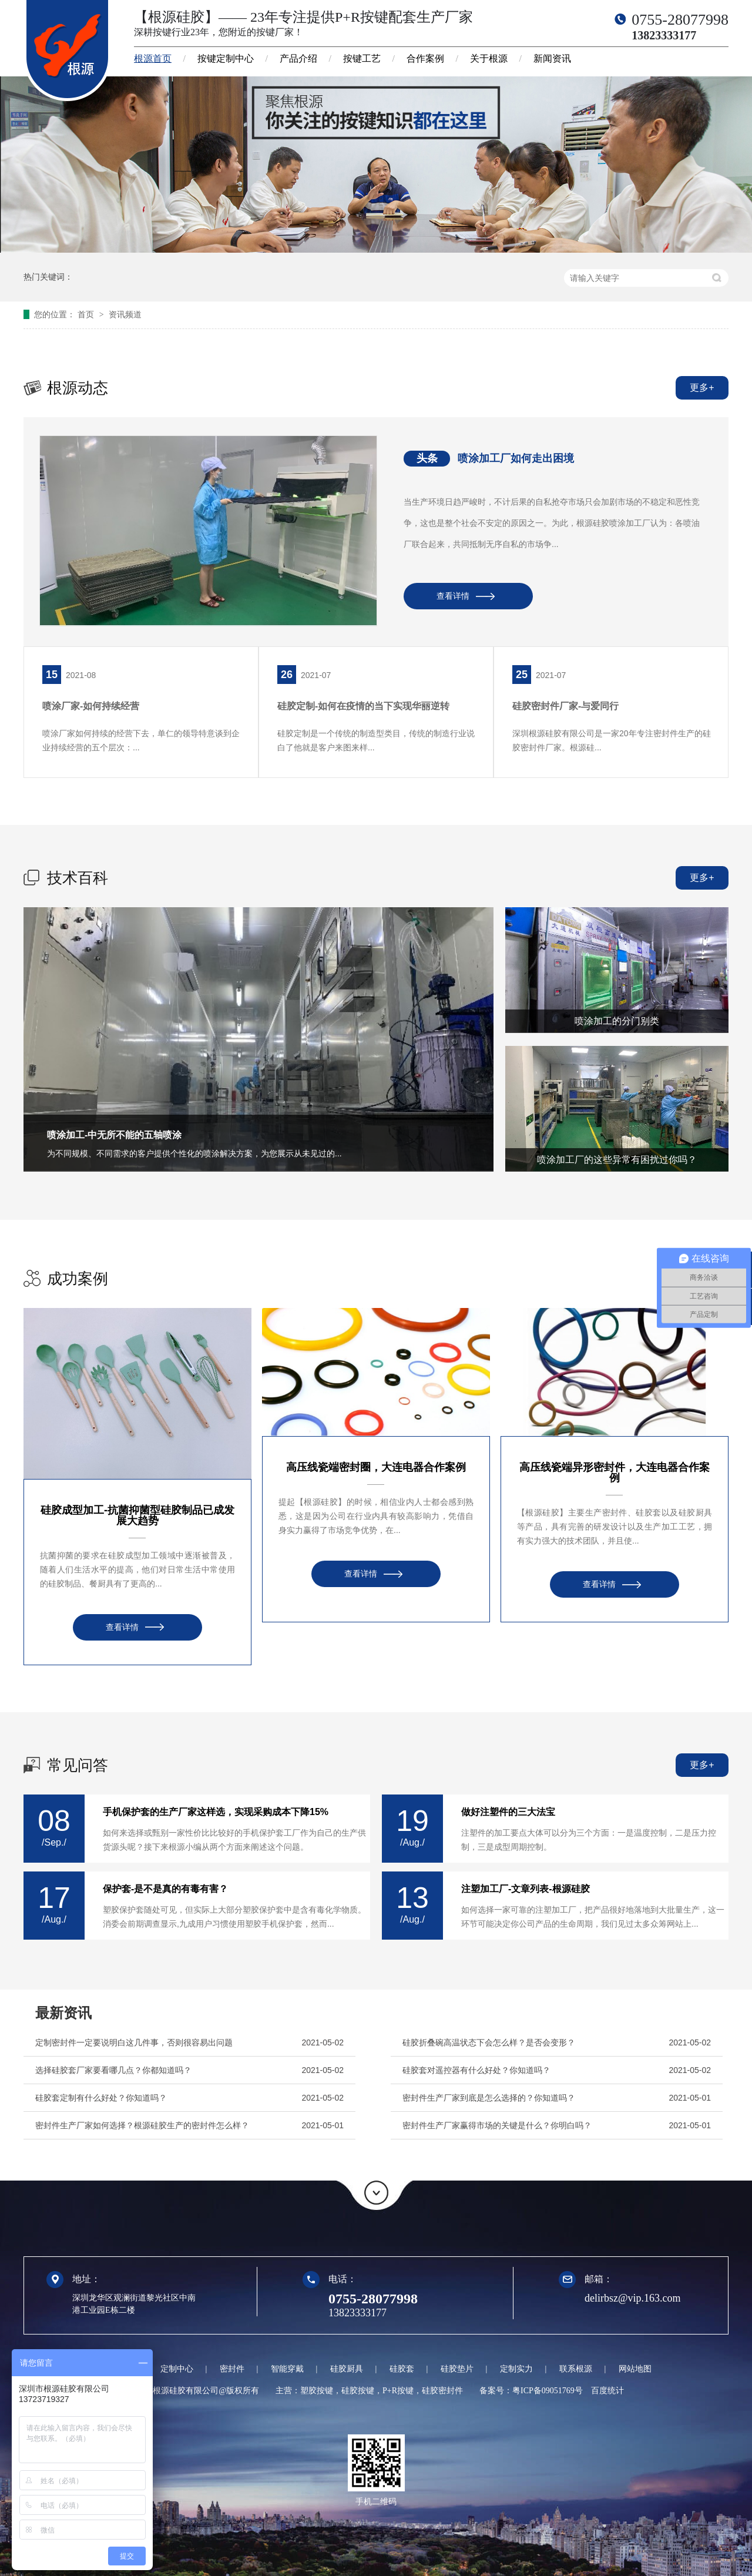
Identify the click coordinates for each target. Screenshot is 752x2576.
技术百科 (77, 878)
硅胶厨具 (346, 2368)
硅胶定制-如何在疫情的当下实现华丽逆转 (363, 706)
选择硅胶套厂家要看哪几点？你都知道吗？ (113, 2070)
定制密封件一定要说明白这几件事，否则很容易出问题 (134, 2042)
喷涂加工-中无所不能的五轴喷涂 (114, 1135)
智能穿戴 (287, 2368)
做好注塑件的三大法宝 (508, 1812)
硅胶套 (402, 2368)
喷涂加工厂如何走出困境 (516, 458)
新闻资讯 (552, 58)
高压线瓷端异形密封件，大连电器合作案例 (614, 1472)
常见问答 (77, 1765)
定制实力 (516, 2368)
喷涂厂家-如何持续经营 (90, 706)
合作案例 (425, 58)
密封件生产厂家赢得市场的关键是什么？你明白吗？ (497, 2125)
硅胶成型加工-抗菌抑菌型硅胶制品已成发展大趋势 (137, 1515)
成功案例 (77, 1278)
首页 (87, 314)
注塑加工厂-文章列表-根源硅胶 (525, 1889)
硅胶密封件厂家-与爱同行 (565, 706)
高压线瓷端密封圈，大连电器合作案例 (376, 1467)
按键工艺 (362, 58)
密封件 (232, 2368)
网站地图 (635, 2368)
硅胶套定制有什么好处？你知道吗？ (101, 2097)
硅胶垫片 (457, 2368)
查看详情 (453, 596)
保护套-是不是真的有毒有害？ (165, 1889)
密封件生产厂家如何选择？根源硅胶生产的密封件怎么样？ (142, 2125)
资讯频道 (125, 314)
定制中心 (176, 2368)
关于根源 (489, 58)
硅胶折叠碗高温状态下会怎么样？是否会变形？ (488, 2042)
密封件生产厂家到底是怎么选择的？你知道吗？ (488, 2097)
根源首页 (153, 58)
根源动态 (77, 388)
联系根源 (575, 2368)
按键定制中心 (225, 58)
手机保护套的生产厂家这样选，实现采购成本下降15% (215, 1812)
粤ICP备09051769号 (547, 2390)
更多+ (702, 388)
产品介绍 (298, 58)
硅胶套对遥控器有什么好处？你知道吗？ (476, 2070)
